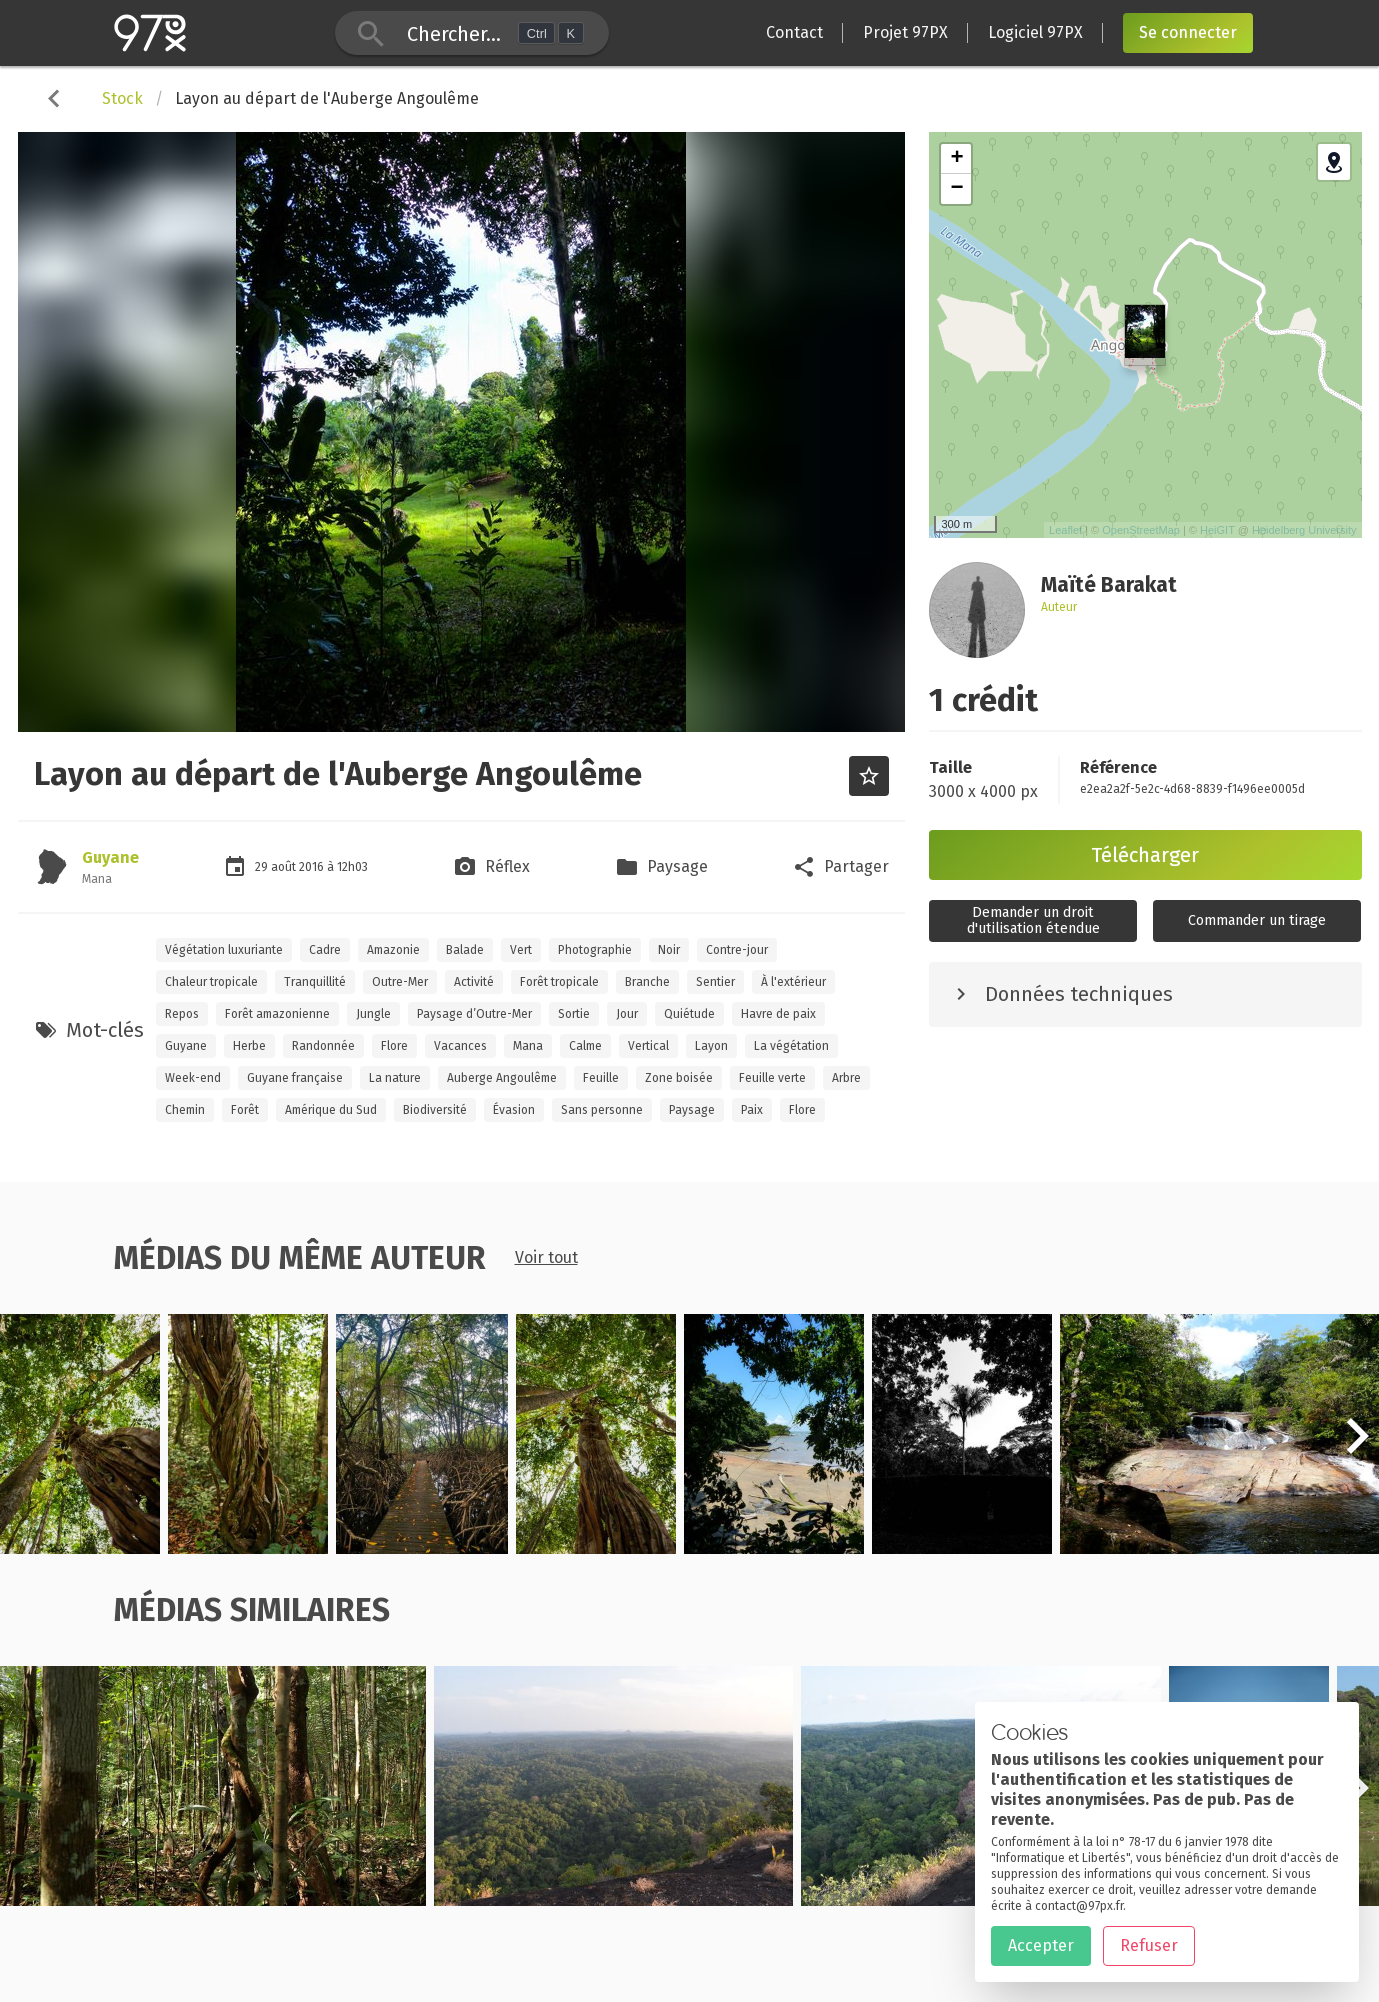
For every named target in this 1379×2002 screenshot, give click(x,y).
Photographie (595, 950)
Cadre (325, 950)
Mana (528, 1046)
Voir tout (546, 1257)
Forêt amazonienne (277, 1014)
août (285, 867)
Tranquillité (315, 982)
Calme (585, 1046)
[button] (1357, 1447)
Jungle (373, 1014)
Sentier (715, 982)
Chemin (185, 1110)
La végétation (791, 1046)
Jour (627, 1014)
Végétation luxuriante (224, 950)
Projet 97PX (905, 32)
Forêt (245, 1110)
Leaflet (1065, 530)
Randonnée (323, 1046)
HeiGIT (1217, 530)
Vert (521, 950)
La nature (395, 1078)
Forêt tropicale (559, 982)
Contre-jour (737, 950)
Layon (711, 1046)
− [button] (956, 189)
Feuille (601, 1078)
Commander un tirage (1257, 920)
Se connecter (1188, 32)
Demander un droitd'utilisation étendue (1033, 920)
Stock (122, 98)
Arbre (846, 1078)
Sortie (574, 1014)
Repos (182, 1014)
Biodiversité (435, 1110)
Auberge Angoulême (502, 1078)
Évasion (514, 1110)
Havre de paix (778, 1014)
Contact (794, 32)
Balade (465, 950)
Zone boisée (679, 1078)
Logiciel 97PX (1035, 32)
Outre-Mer (400, 982)
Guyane (110, 857)
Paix (752, 1110)
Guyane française (295, 1078)
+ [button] (956, 159)
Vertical (648, 1046)
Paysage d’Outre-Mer (474, 1014)
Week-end (193, 1078)
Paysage (692, 1110)
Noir (669, 950)
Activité (474, 982)
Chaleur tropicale (211, 982)
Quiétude (689, 1014)
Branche (647, 982)
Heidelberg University (1304, 530)
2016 (313, 867)
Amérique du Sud (331, 1110)
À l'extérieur (793, 982)
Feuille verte (772, 1078)
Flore (394, 1046)
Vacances (460, 1046)
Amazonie (393, 950)
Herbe (249, 1046)
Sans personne (602, 1110)
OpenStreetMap (1141, 530)
